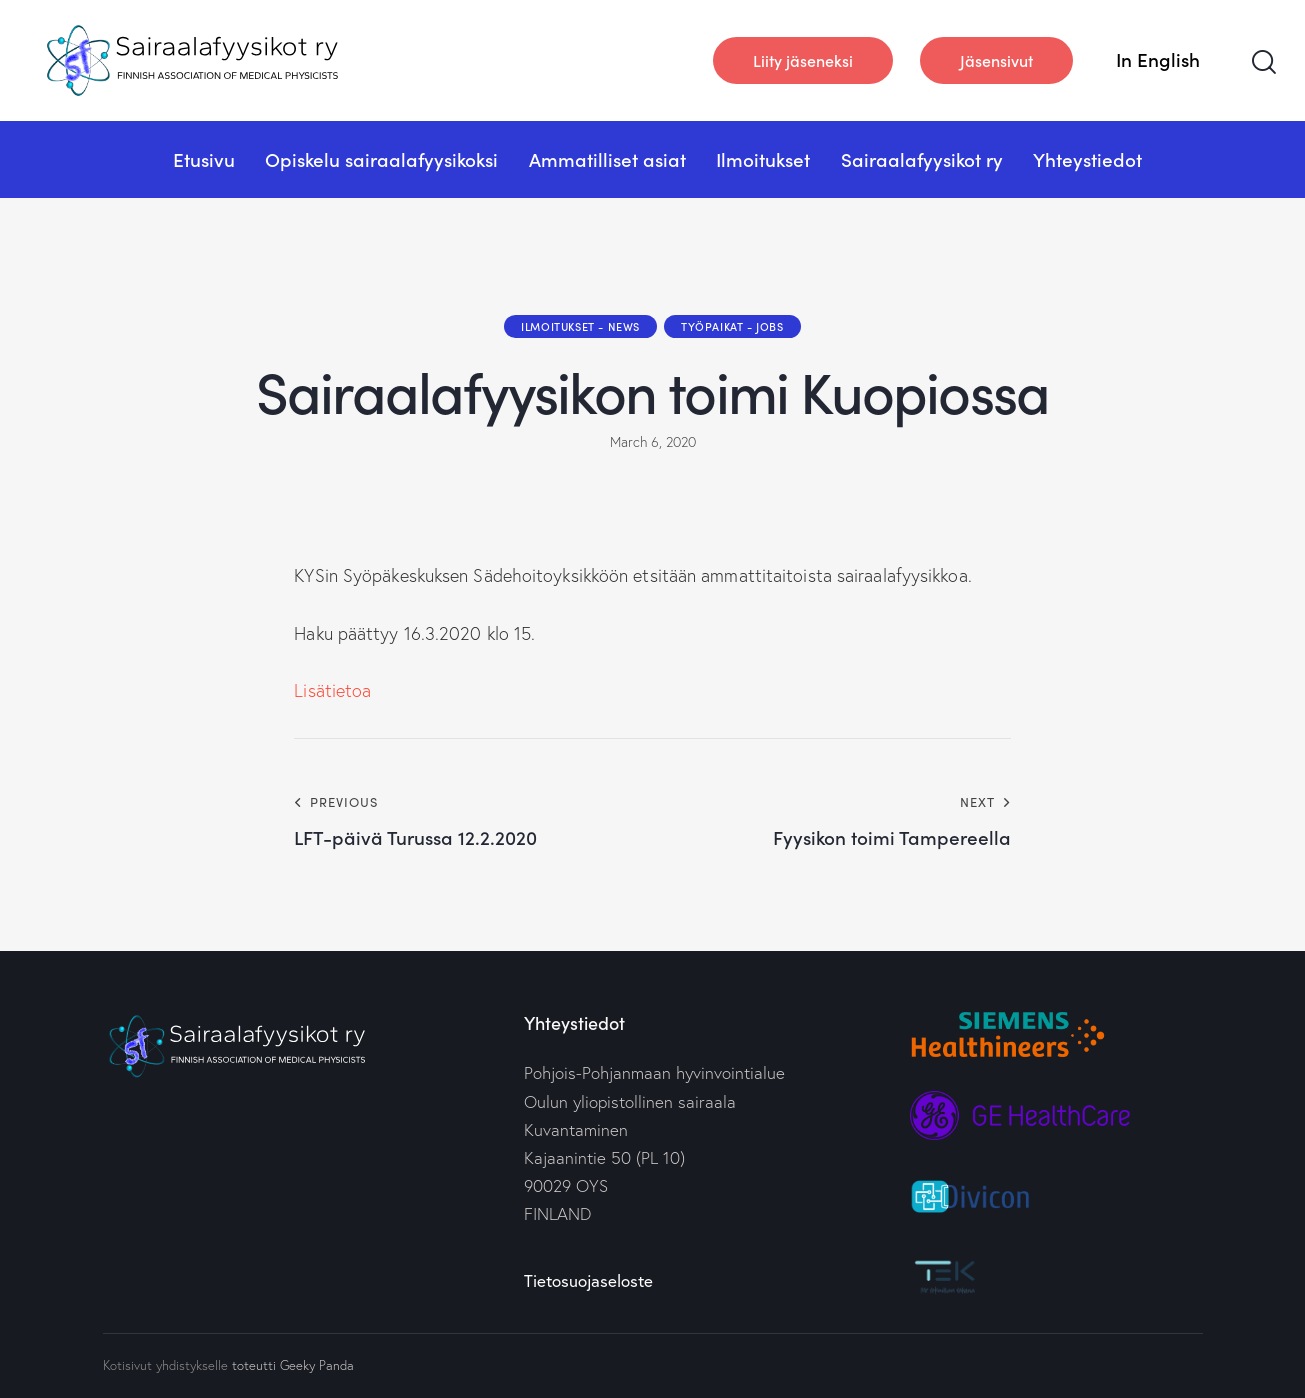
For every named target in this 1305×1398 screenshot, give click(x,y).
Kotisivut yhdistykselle (165, 1365)
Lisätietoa (332, 690)
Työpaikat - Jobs (732, 326)
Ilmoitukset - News (580, 326)
